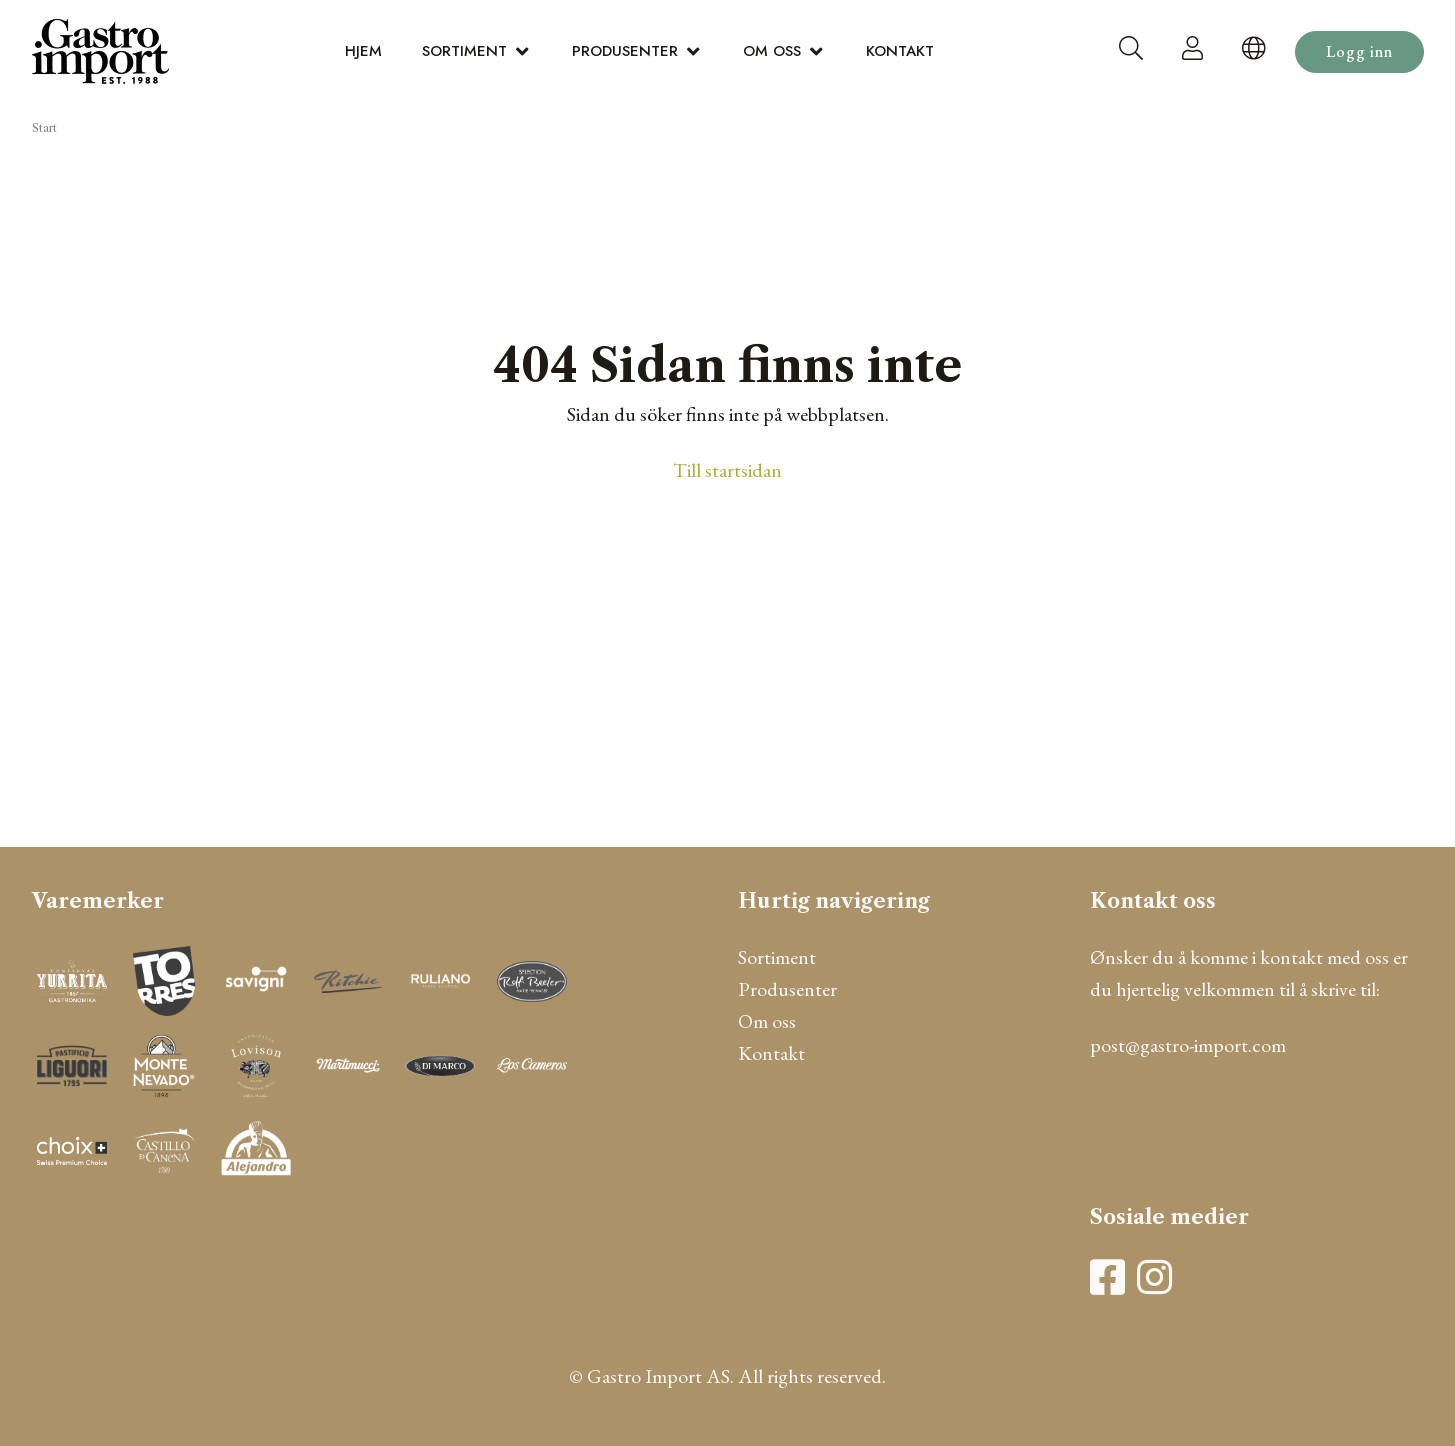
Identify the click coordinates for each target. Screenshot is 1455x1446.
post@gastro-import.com (1188, 1045)
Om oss (772, 51)
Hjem (363, 51)
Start (44, 128)
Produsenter (625, 51)
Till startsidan (727, 470)
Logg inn (1359, 51)
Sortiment (464, 51)
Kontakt (900, 51)
